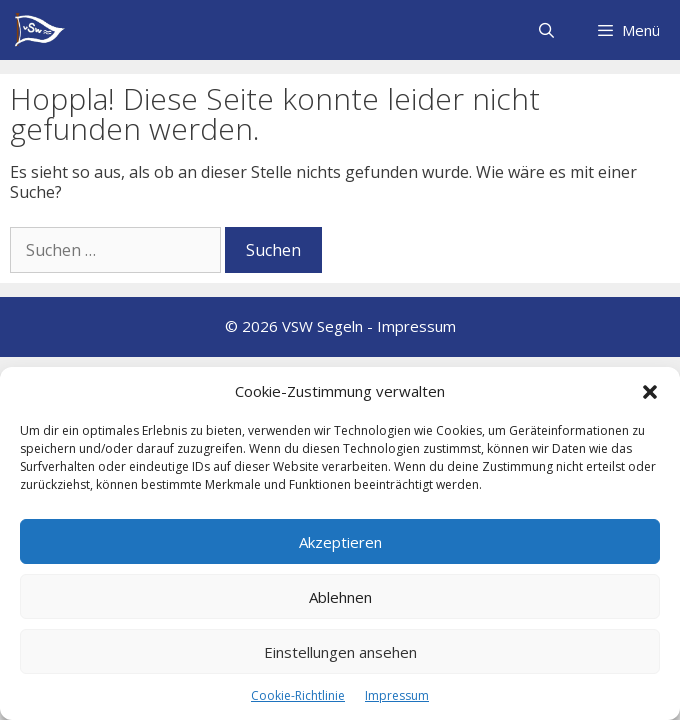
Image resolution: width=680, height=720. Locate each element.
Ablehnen (340, 597)
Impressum (397, 695)
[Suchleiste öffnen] (545, 30)
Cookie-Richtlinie (298, 695)
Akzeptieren (340, 542)
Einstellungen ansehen (340, 652)
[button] (650, 392)
